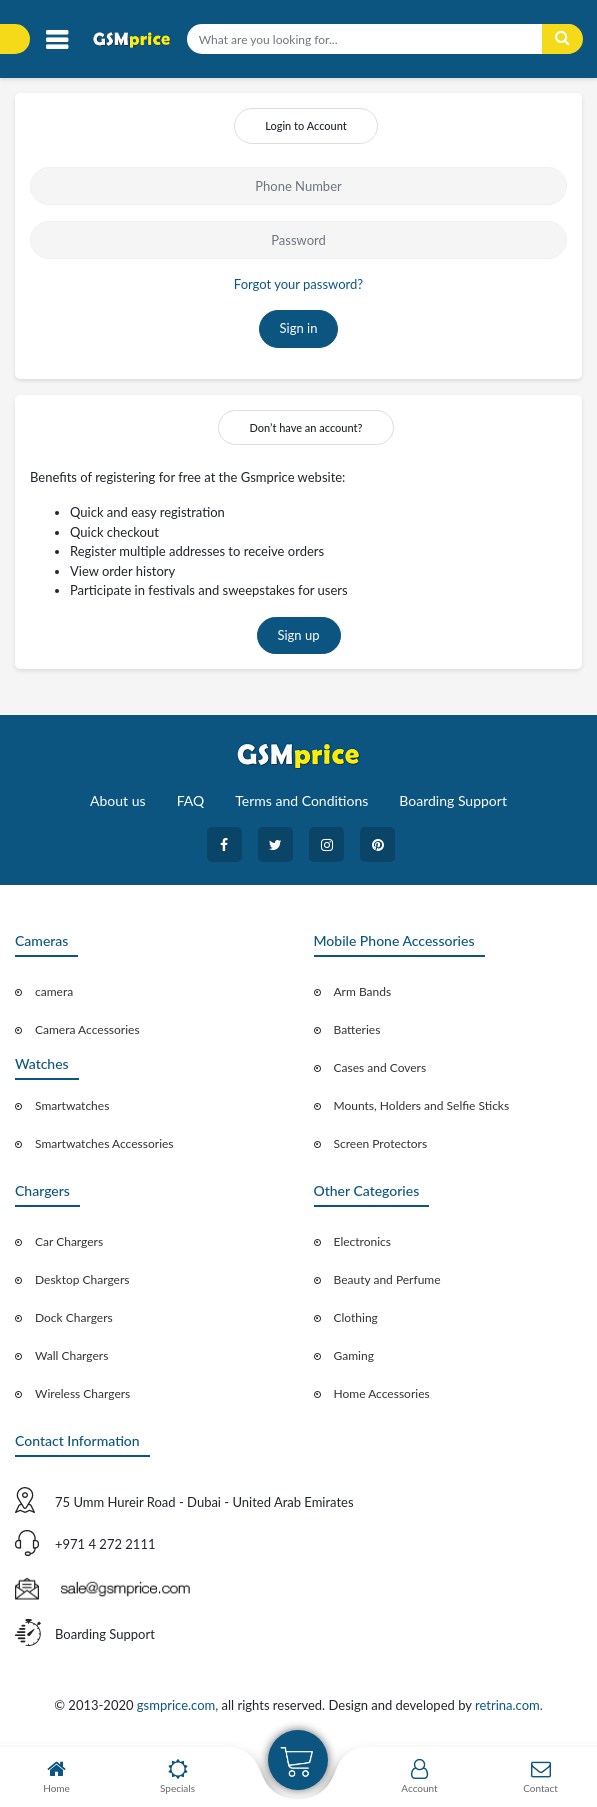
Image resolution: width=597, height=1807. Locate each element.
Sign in (299, 328)
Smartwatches (72, 1105)
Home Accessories (382, 1393)
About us (118, 800)
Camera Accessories (87, 1029)
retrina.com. (509, 1705)
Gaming (354, 1355)
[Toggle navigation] (56, 40)
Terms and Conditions (301, 800)
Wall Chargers (71, 1355)
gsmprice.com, (179, 1705)
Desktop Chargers (82, 1279)
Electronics (363, 1241)
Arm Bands (363, 991)
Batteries (357, 1029)
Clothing (356, 1317)
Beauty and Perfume (387, 1279)
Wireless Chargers (82, 1393)
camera (54, 991)
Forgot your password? (298, 284)
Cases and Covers (380, 1067)
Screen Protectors (381, 1143)
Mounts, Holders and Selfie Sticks (422, 1105)
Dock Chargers (74, 1317)
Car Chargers (69, 1241)
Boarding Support (453, 800)
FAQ (191, 800)
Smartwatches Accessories (104, 1143)
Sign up (299, 635)
